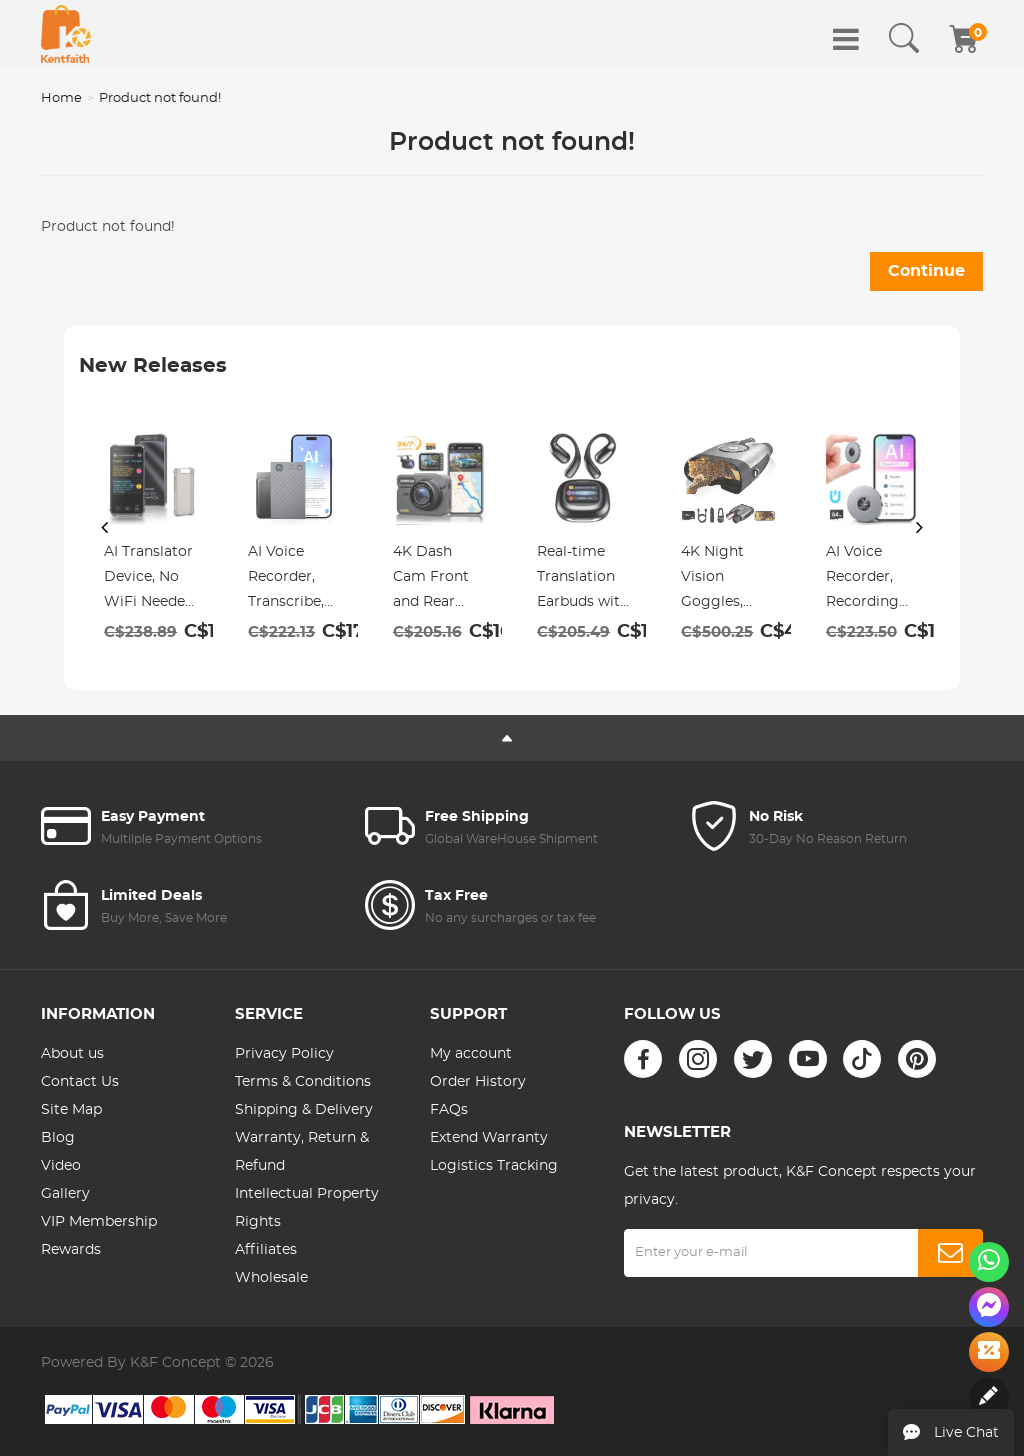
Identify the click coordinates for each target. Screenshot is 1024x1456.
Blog (58, 1138)
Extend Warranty (489, 1138)
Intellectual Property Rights (307, 1208)
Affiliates (266, 1250)
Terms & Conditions (303, 1082)
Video (61, 1166)
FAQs (449, 1110)
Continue (926, 271)
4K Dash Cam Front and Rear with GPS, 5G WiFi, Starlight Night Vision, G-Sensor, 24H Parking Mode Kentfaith (438, 580)
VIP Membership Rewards (99, 1236)
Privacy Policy (284, 1054)
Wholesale (271, 1278)
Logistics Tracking (494, 1166)
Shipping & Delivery (304, 1110)
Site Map (71, 1110)
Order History (478, 1082)
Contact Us (80, 1082)
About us (72, 1054)
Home (61, 98)
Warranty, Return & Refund (302, 1152)
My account (471, 1054)
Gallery (65, 1194)
